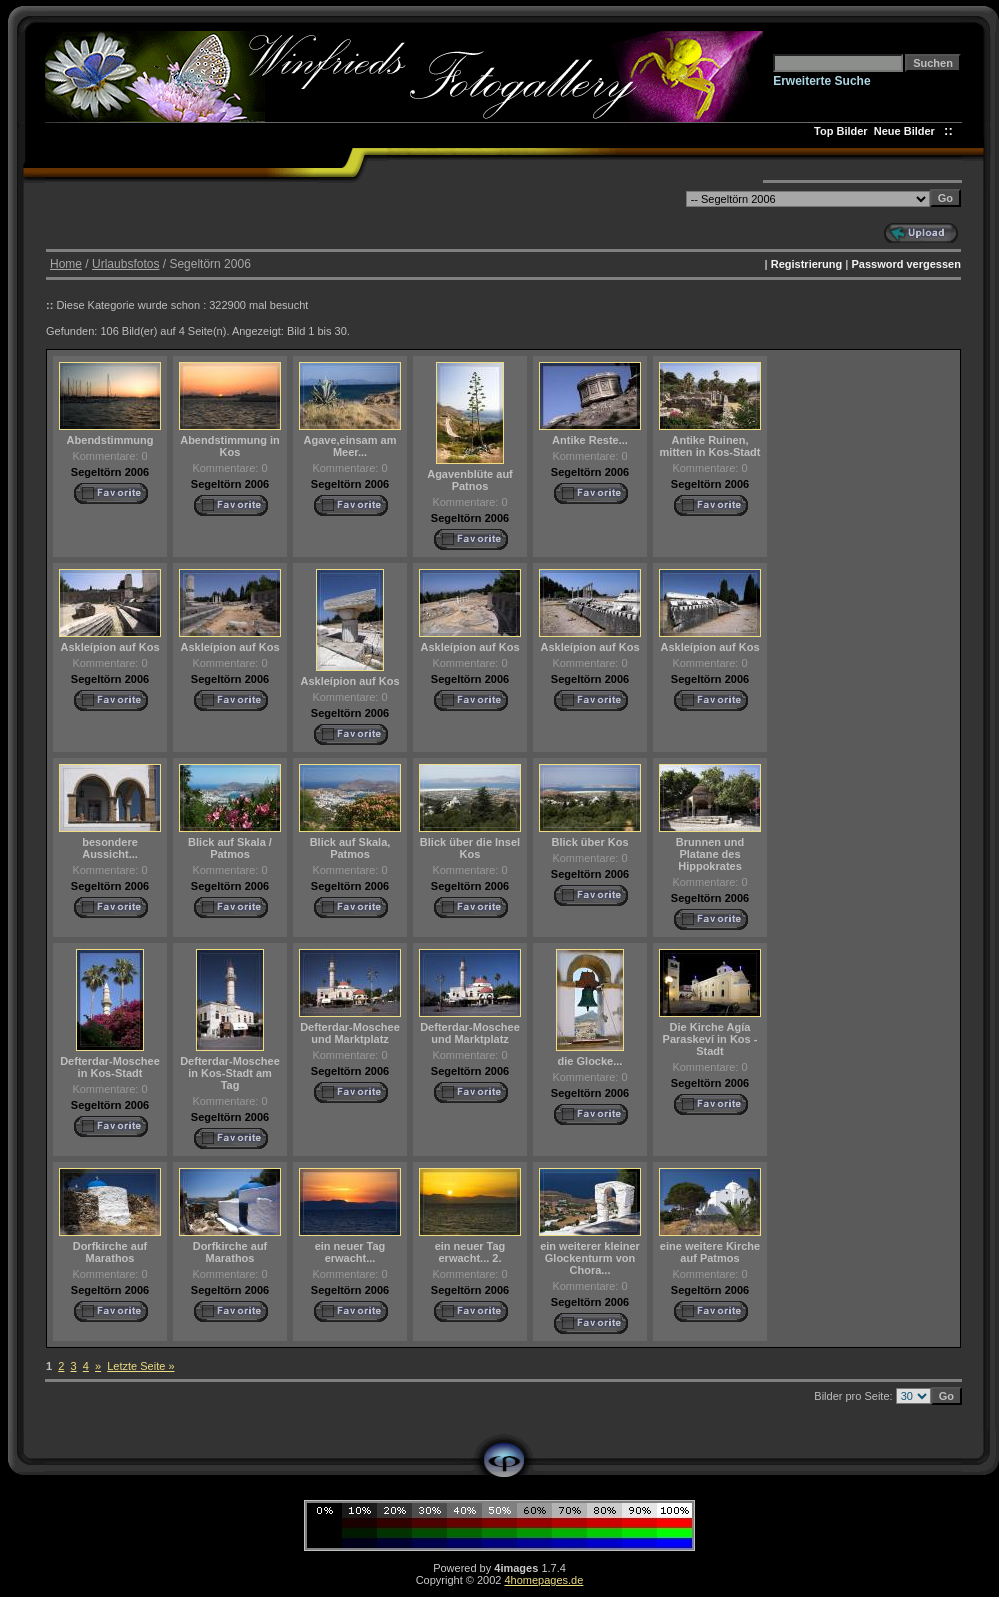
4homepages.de (543, 1580)
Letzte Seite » (140, 1366)
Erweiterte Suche (821, 81)
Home (66, 264)
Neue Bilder (907, 131)
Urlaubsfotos (125, 264)
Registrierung (807, 264)
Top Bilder (841, 131)
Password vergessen (905, 264)
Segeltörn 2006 (110, 472)
